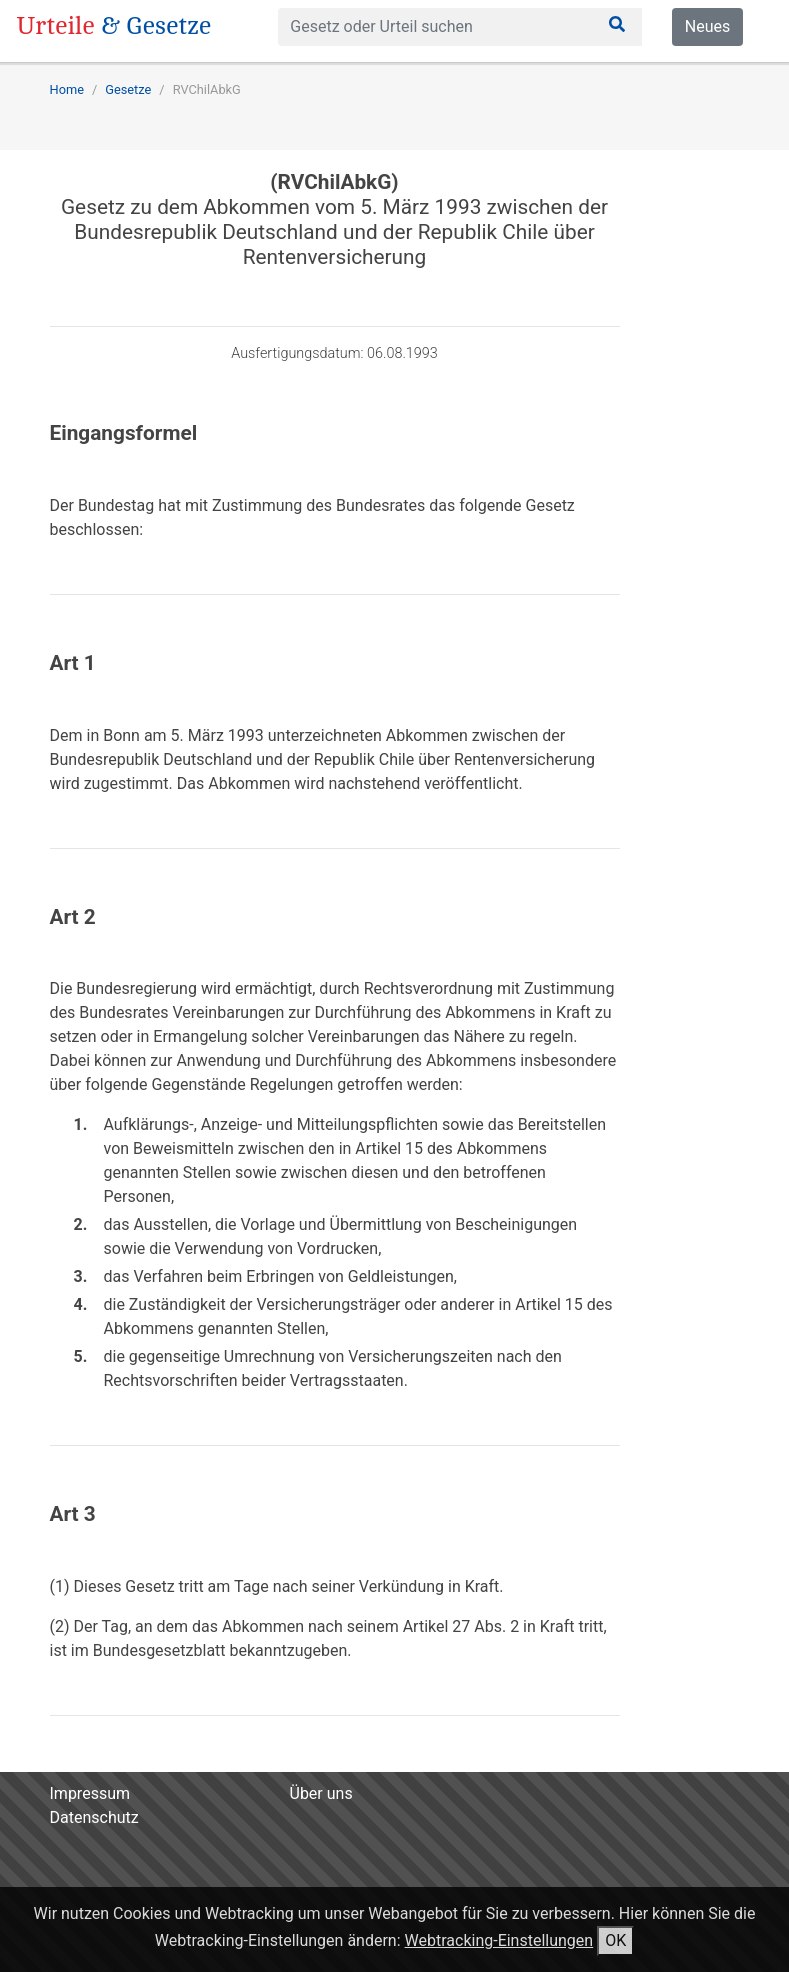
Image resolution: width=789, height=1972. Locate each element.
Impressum (90, 1793)
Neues (707, 26)
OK (615, 1940)
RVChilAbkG (207, 89)
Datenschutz (94, 1817)
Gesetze (128, 89)
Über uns (321, 1793)
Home (67, 89)
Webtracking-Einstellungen (499, 1940)
